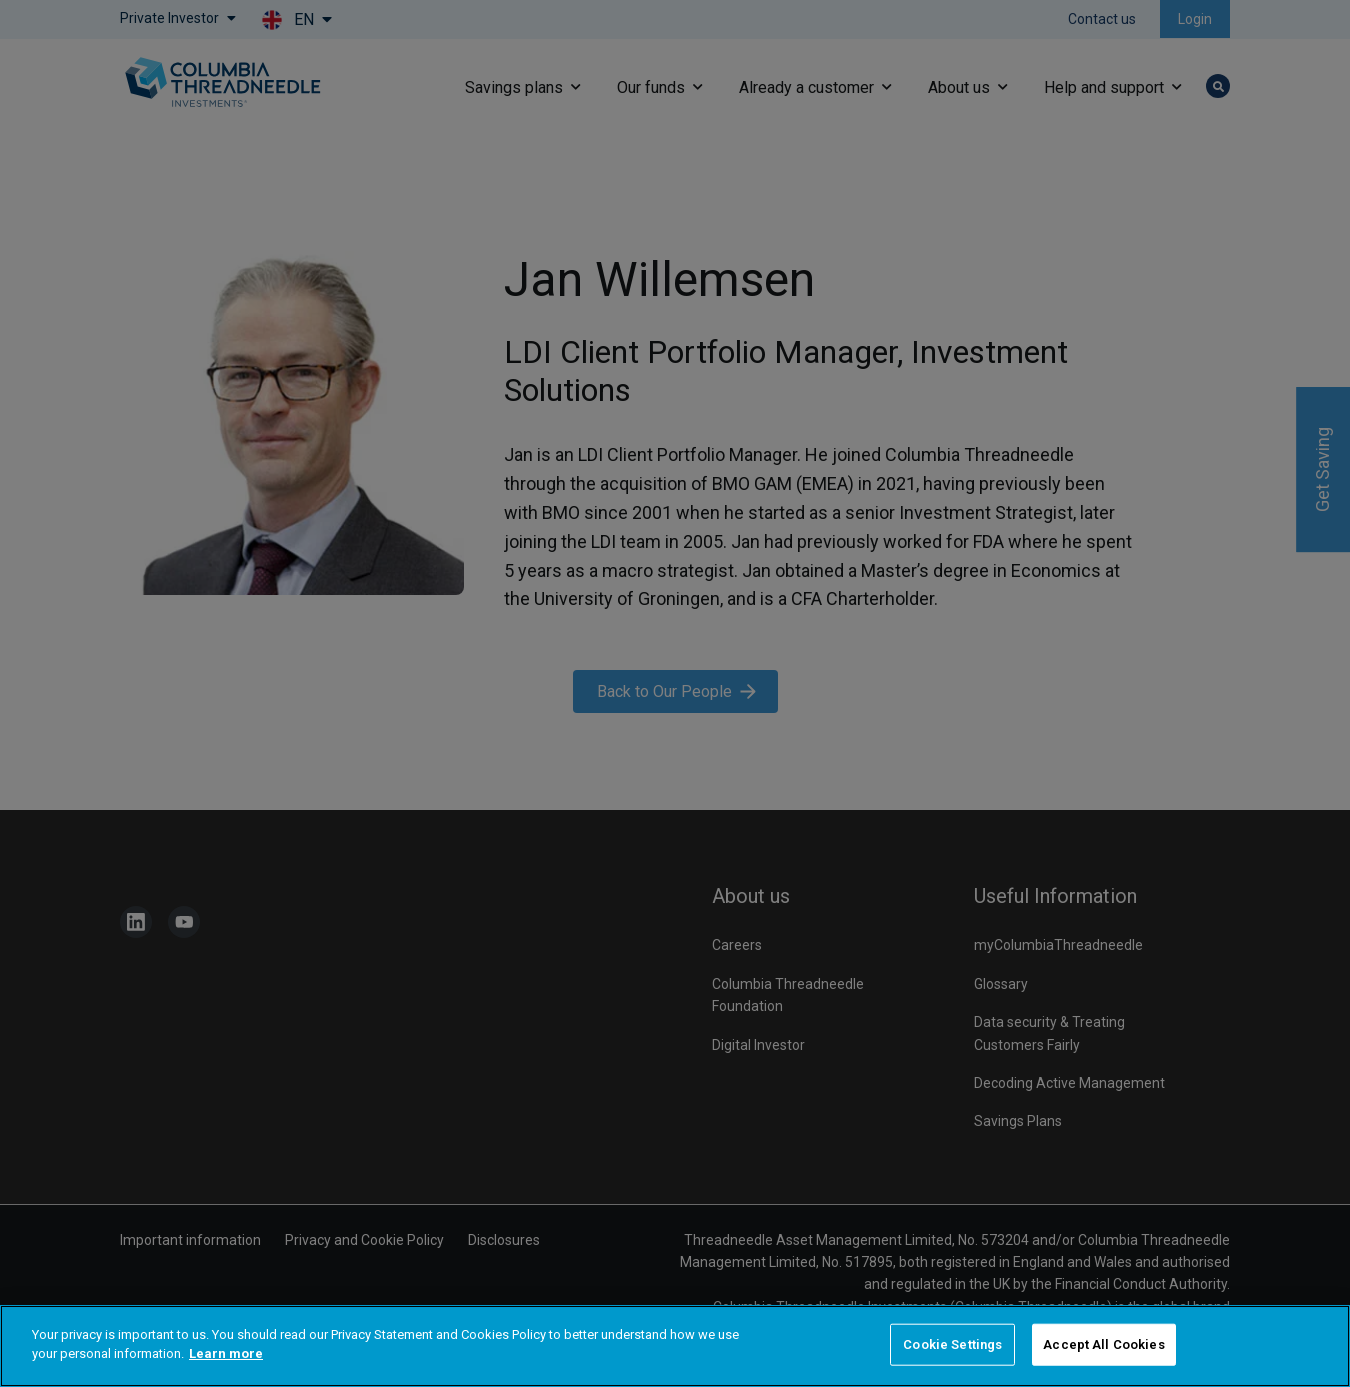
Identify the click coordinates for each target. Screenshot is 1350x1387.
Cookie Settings (952, 1344)
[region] (675, 1346)
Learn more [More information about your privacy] (226, 1353)
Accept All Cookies (1103, 1344)
